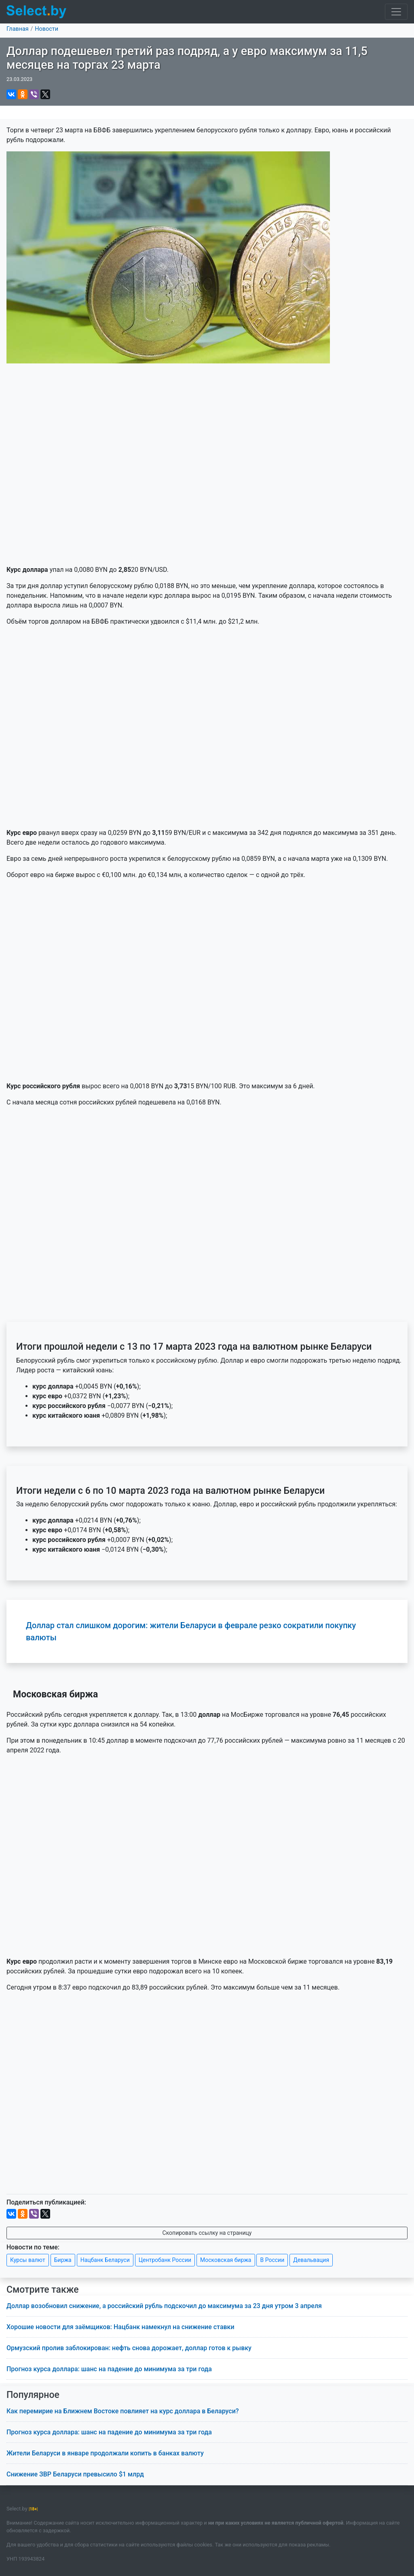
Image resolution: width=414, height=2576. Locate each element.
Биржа (63, 2260)
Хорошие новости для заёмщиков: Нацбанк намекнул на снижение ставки (120, 2327)
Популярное (32, 2394)
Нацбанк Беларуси (105, 2260)
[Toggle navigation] (396, 12)
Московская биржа (225, 2260)
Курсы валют (27, 2260)
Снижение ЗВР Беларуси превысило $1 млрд (75, 2474)
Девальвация (311, 2260)
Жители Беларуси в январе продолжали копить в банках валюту (105, 2453)
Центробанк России (165, 2260)
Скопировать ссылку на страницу (207, 2233)
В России (272, 2260)
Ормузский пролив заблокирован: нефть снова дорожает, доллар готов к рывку (128, 2348)
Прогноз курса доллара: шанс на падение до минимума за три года (109, 2369)
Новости (46, 28)
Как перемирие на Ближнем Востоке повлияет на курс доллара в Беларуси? (122, 2411)
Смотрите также (42, 2289)
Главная (17, 28)
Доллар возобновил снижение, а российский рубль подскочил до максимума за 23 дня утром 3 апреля (164, 2306)
